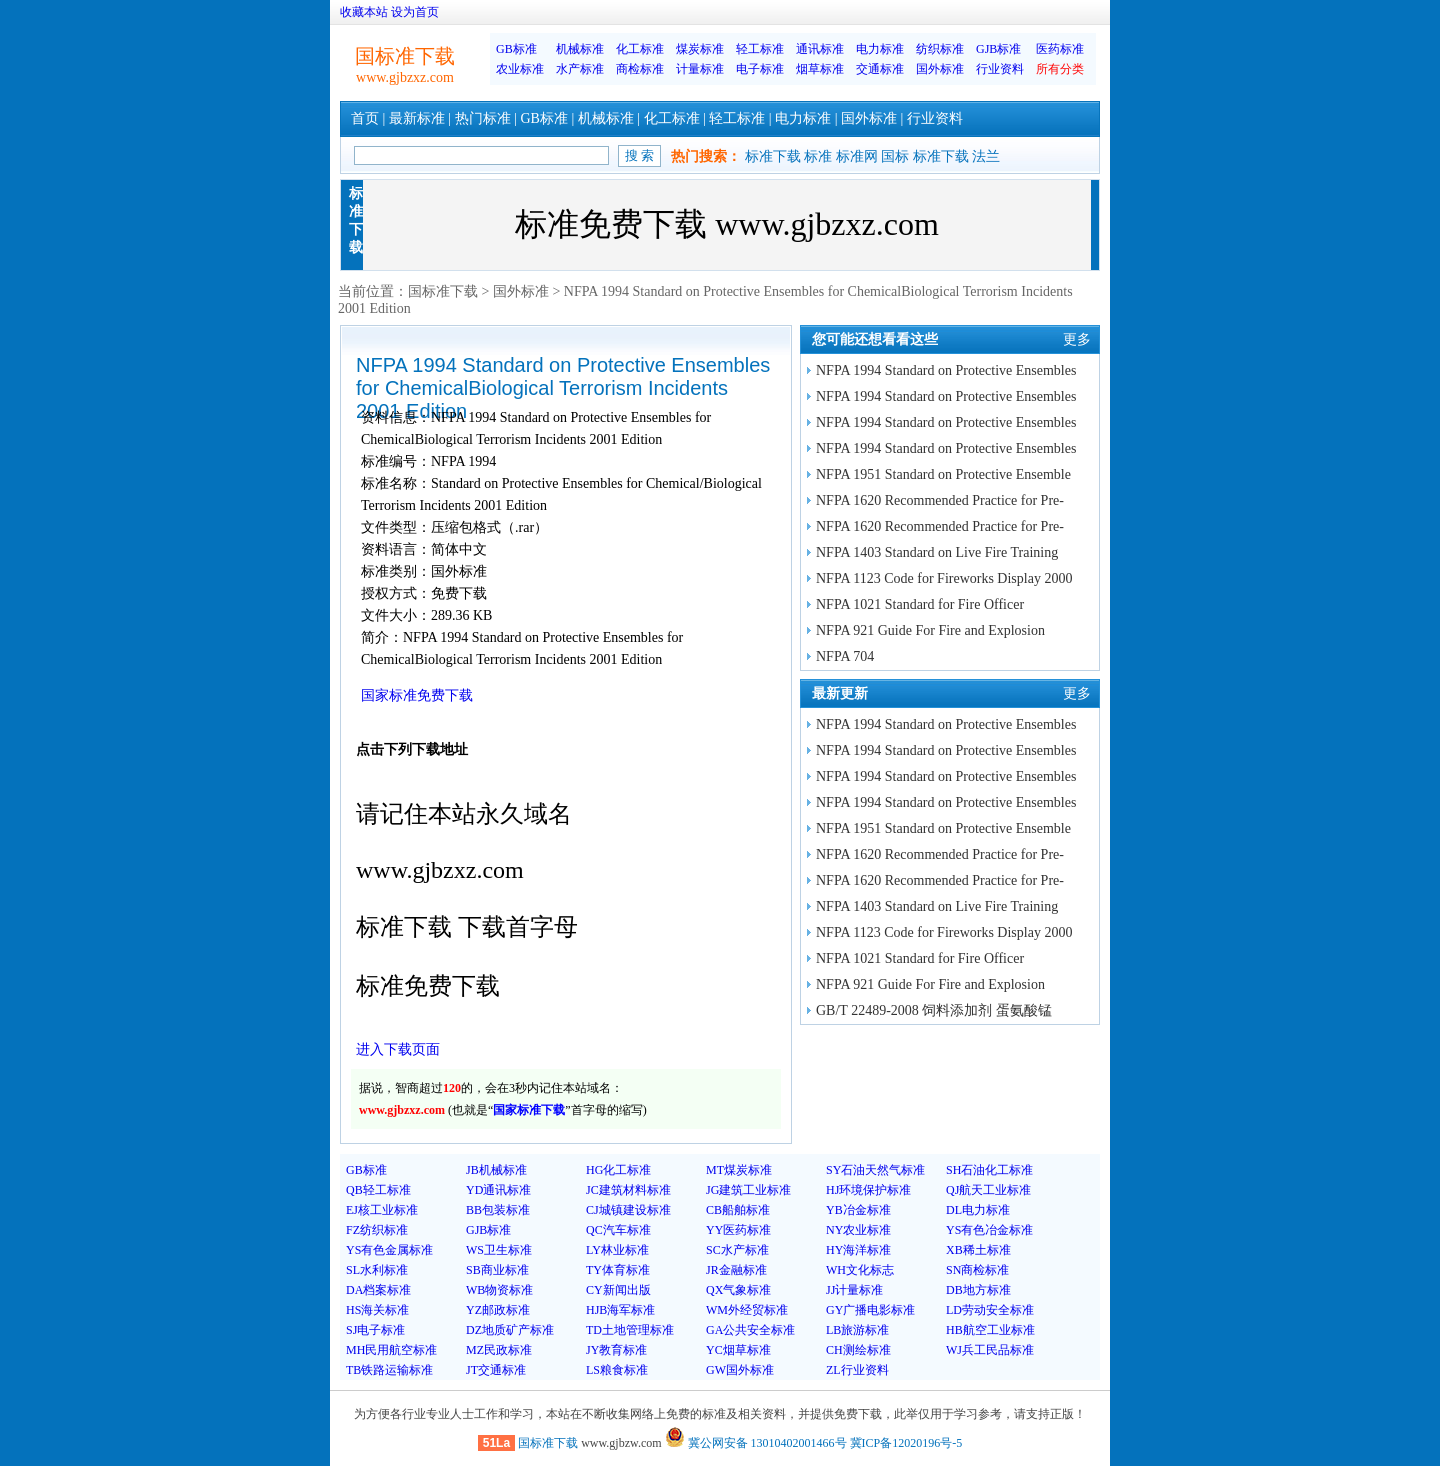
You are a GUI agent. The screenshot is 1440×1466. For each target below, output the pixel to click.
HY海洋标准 (858, 1250)
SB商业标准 (497, 1270)
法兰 (986, 156)
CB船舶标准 (738, 1210)
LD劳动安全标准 (990, 1310)
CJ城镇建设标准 (628, 1210)
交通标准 (880, 69)
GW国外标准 (740, 1370)
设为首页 (415, 12)
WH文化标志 (860, 1270)
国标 (895, 156)
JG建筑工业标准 (748, 1190)
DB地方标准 (978, 1290)
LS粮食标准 (617, 1370)
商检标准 (640, 69)
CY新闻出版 (618, 1290)
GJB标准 (998, 49)
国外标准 (940, 69)
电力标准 (880, 49)
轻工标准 (760, 49)
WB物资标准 (499, 1290)
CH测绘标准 (858, 1350)
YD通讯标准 (498, 1190)
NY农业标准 (858, 1230)
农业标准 (520, 69)
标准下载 (773, 156)
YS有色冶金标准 (989, 1230)
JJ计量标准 (854, 1290)
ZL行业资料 (857, 1370)
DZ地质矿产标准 (510, 1330)
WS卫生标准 (499, 1250)
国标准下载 (443, 291)
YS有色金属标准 (389, 1250)
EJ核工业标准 (382, 1210)
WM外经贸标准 (747, 1310)
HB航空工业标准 (990, 1330)
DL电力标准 (978, 1210)
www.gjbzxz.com (405, 77)
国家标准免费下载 (417, 695)
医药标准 (1060, 49)
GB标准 (516, 49)
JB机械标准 (496, 1170)
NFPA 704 (845, 656)
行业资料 (1000, 69)
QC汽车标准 (618, 1230)
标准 (818, 156)
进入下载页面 (398, 1049)
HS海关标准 (377, 1310)
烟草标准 (820, 69)
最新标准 (417, 118)
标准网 (857, 156)
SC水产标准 (737, 1250)
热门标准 (483, 118)
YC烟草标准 (738, 1350)
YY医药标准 (738, 1230)
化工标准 (640, 49)
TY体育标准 (618, 1270)
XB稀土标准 (978, 1250)
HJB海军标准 (620, 1310)
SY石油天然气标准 (875, 1170)
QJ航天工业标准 (988, 1190)
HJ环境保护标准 (868, 1190)
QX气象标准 (738, 1290)
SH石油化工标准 (989, 1170)
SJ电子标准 (375, 1330)
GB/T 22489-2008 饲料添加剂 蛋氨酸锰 (934, 1010)
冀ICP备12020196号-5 (906, 1443)
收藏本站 (364, 12)
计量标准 (700, 69)
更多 (1077, 339)
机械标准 (580, 49)
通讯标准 (820, 49)
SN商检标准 (977, 1270)
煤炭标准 (700, 49)
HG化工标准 (618, 1170)
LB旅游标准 (857, 1330)
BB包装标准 (498, 1210)
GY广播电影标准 (870, 1310)
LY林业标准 (617, 1250)
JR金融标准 (736, 1270)
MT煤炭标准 (739, 1170)
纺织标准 (940, 49)
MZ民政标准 (499, 1350)
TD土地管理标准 (630, 1330)
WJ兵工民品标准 (990, 1350)
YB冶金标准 (858, 1210)
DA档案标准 (378, 1290)
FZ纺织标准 (377, 1230)
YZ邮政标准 (498, 1310)
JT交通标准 (496, 1370)
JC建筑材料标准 (628, 1190)
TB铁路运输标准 (389, 1370)
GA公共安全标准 (750, 1330)
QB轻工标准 (378, 1190)
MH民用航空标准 (391, 1350)
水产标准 (580, 69)
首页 (365, 118)
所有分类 (1060, 69)
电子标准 (760, 69)
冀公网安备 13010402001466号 (756, 1443)
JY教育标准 (616, 1350)
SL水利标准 (377, 1270)
